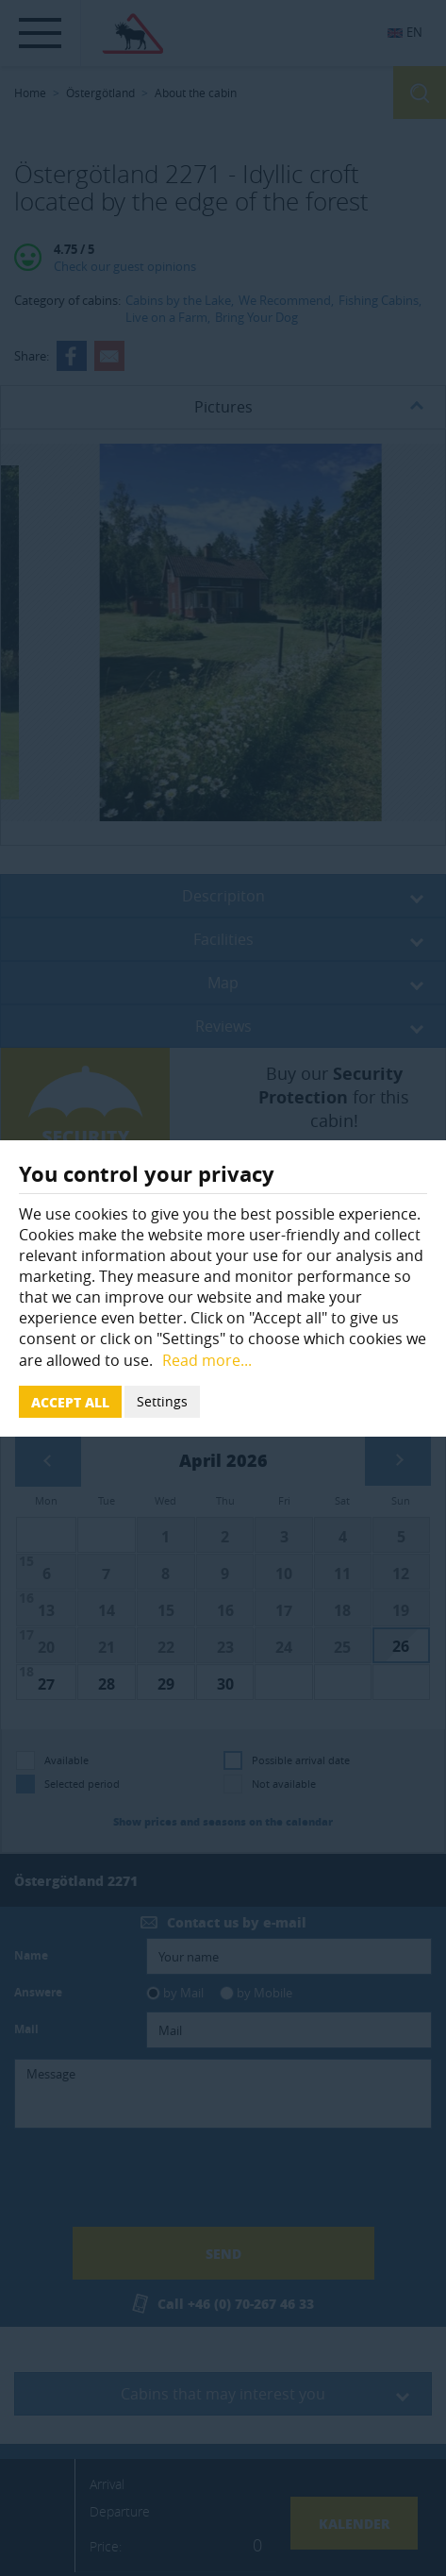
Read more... (207, 1360)
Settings (162, 1401)
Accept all (70, 1401)
